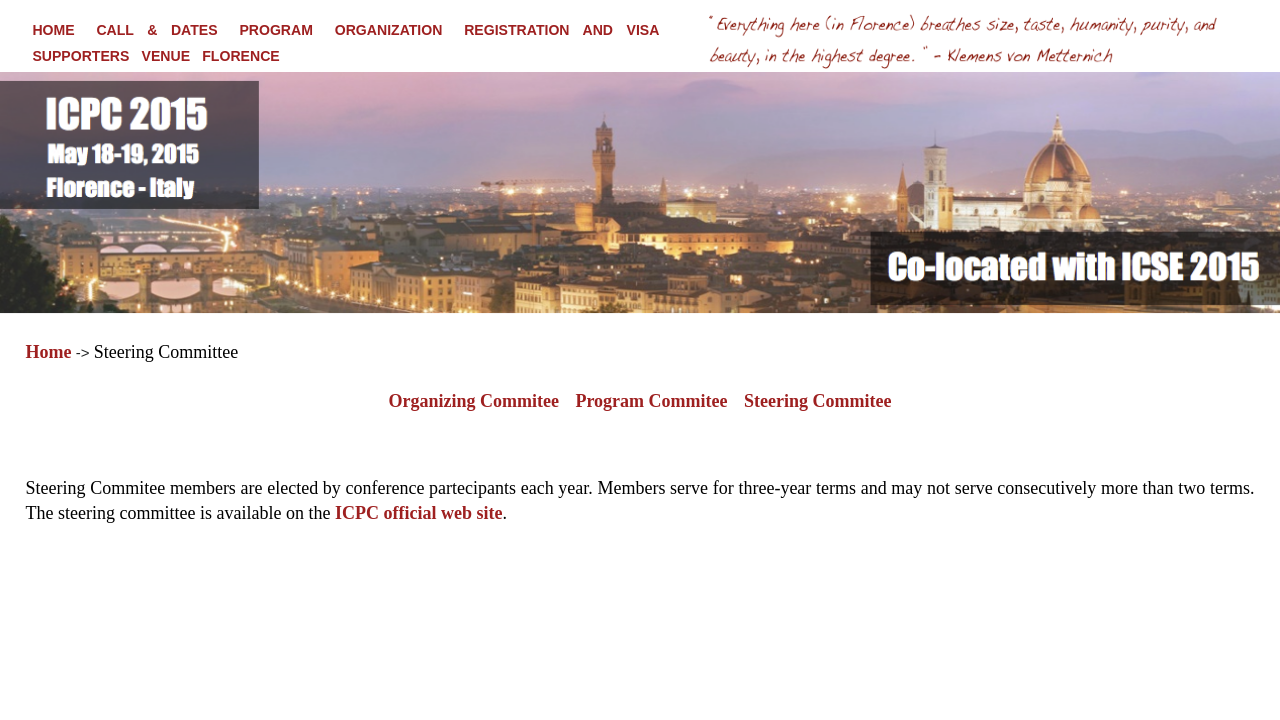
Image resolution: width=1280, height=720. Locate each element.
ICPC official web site (418, 513)
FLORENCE (240, 56)
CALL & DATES (156, 30)
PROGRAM (276, 30)
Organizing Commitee (474, 401)
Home (49, 352)
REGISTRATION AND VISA (561, 30)
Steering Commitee (817, 401)
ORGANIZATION (389, 30)
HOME (53, 30)
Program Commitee (651, 401)
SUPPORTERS (80, 56)
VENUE (166, 56)
